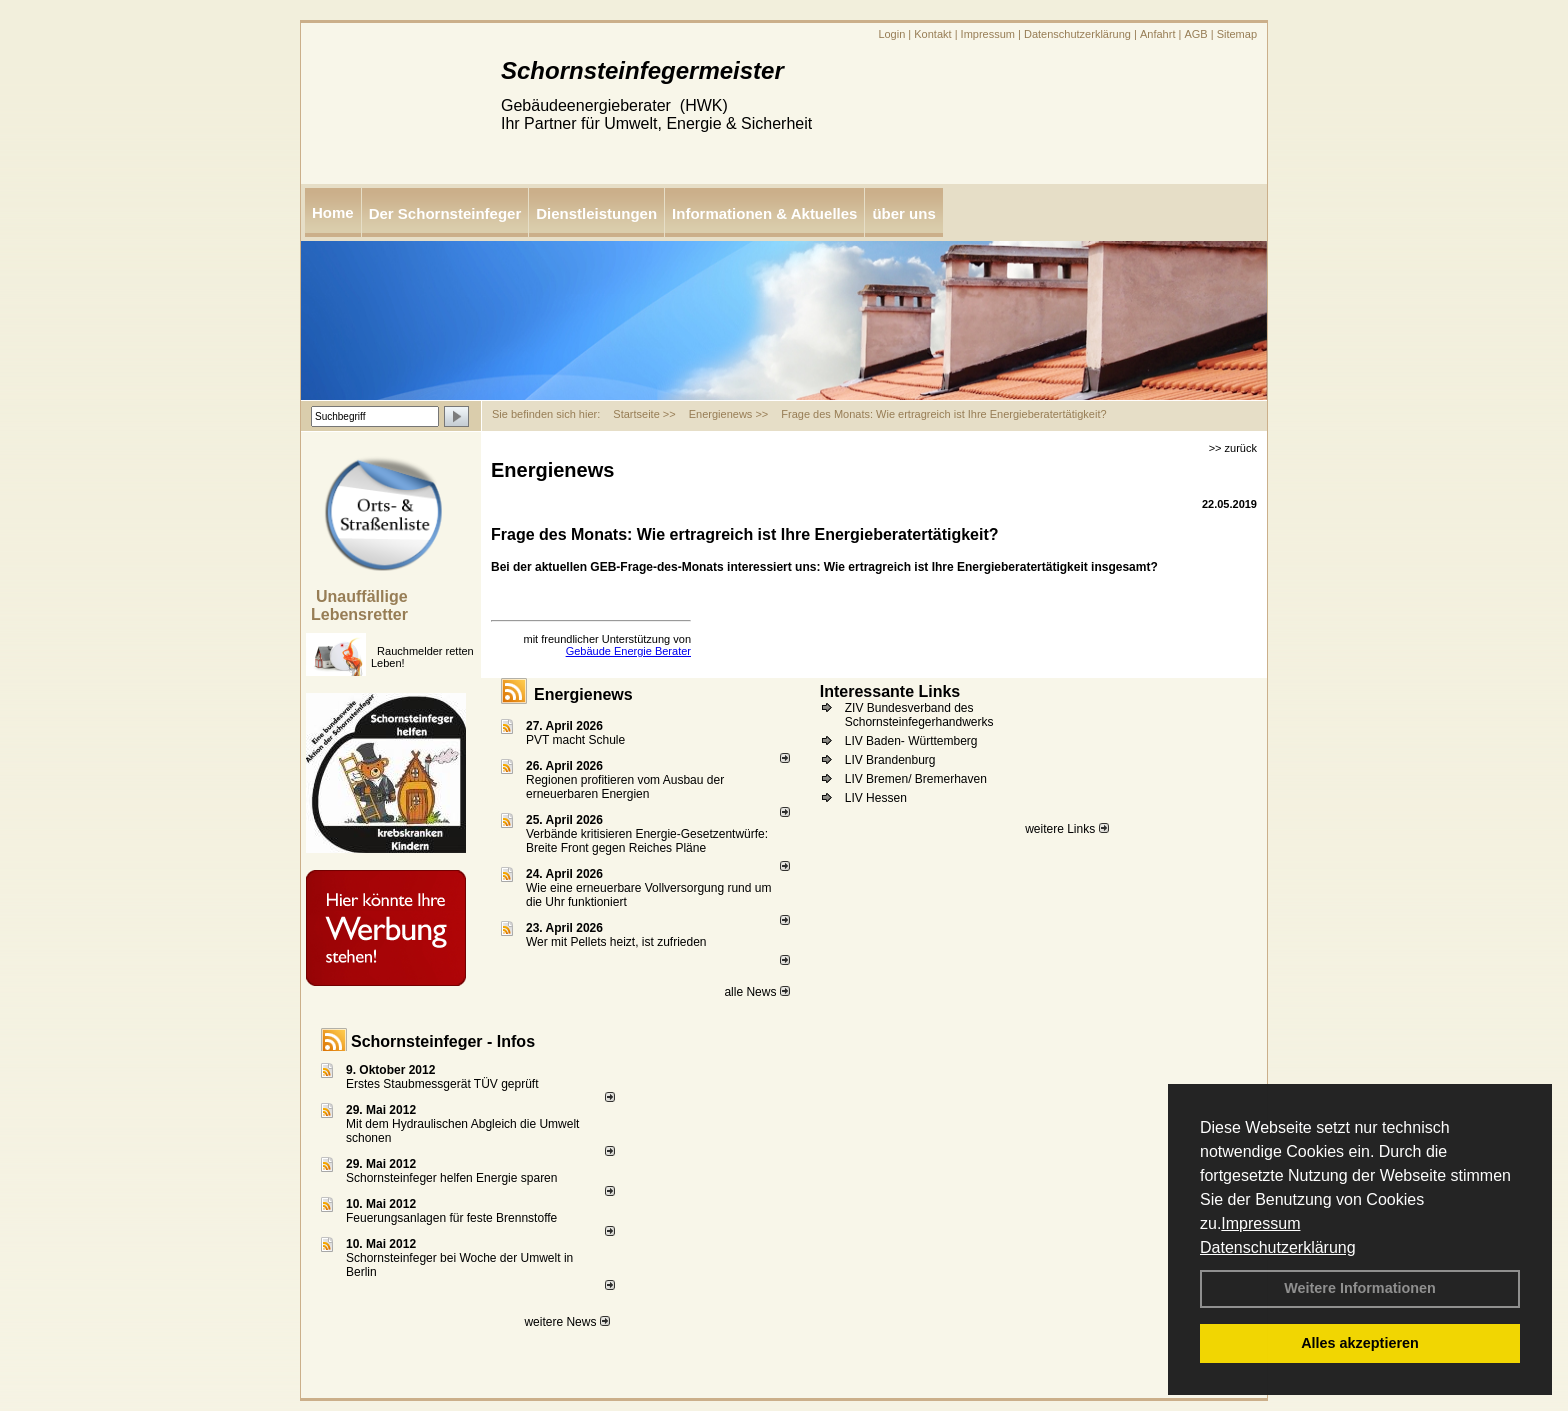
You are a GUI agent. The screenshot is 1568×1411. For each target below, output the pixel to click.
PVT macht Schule (575, 740)
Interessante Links (890, 691)
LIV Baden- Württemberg (911, 741)
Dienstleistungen (596, 213)
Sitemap (1237, 34)
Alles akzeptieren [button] (1360, 1343)
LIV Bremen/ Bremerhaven (916, 779)
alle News (756, 992)
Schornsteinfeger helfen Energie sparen (451, 1178)
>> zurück (1233, 448)
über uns (903, 213)
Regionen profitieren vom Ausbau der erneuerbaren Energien (625, 787)
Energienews (583, 694)
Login (891, 34)
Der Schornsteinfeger (445, 213)
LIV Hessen (876, 798)
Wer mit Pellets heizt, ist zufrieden (616, 942)
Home (333, 212)
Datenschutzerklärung (1278, 1247)
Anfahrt (1157, 34)
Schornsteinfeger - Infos (443, 1041)
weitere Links (1066, 829)
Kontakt (932, 34)
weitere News (566, 1322)
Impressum (1260, 1223)
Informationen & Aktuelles (764, 213)
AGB (1195, 34)
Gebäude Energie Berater (628, 651)
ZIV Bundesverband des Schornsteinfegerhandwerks (919, 715)
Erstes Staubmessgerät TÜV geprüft (442, 1084)
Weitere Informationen (1360, 1288)
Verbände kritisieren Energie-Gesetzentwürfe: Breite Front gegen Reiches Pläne (647, 841)
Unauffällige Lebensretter (359, 605)
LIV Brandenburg (890, 760)
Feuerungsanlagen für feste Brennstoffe (451, 1218)
